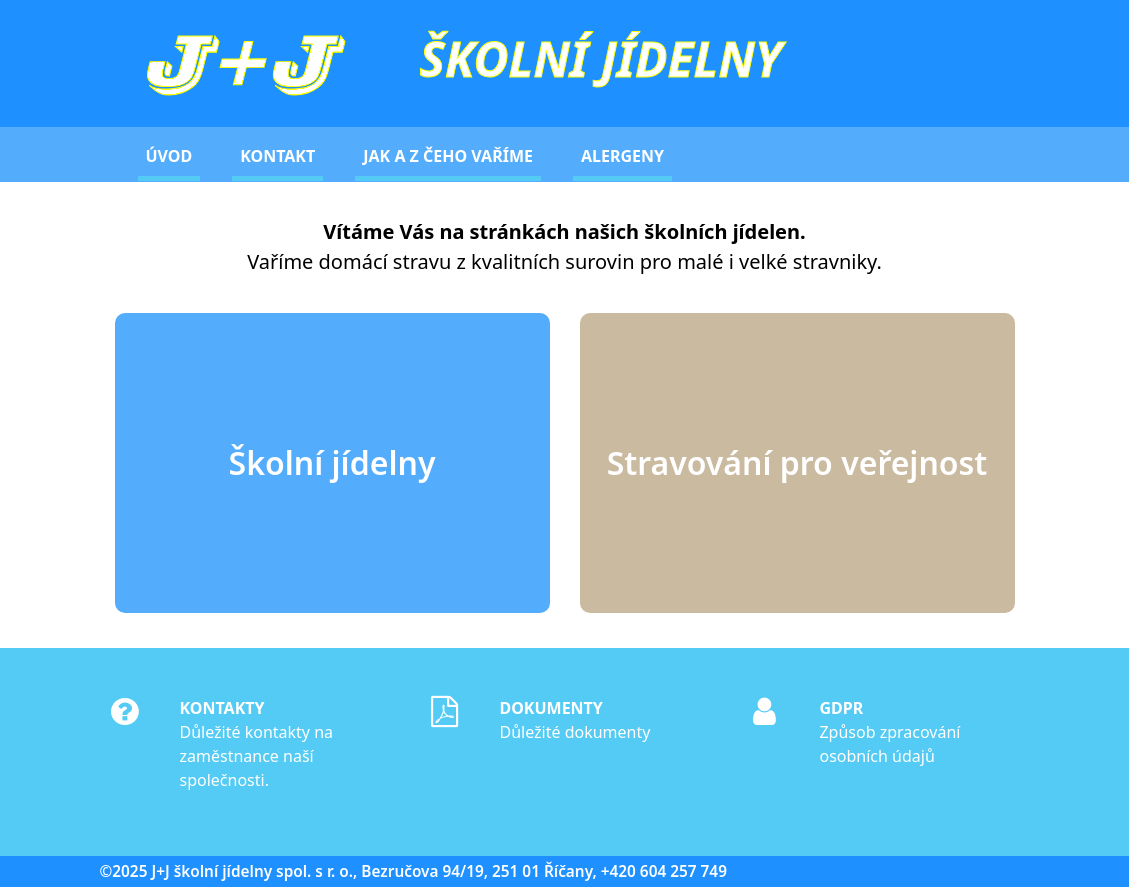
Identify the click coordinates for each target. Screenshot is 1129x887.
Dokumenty (550, 708)
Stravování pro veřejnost (797, 462)
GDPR (841, 708)
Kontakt (277, 156)
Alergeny (622, 156)
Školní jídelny (332, 462)
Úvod (169, 156)
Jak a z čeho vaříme (448, 156)
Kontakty (221, 708)
